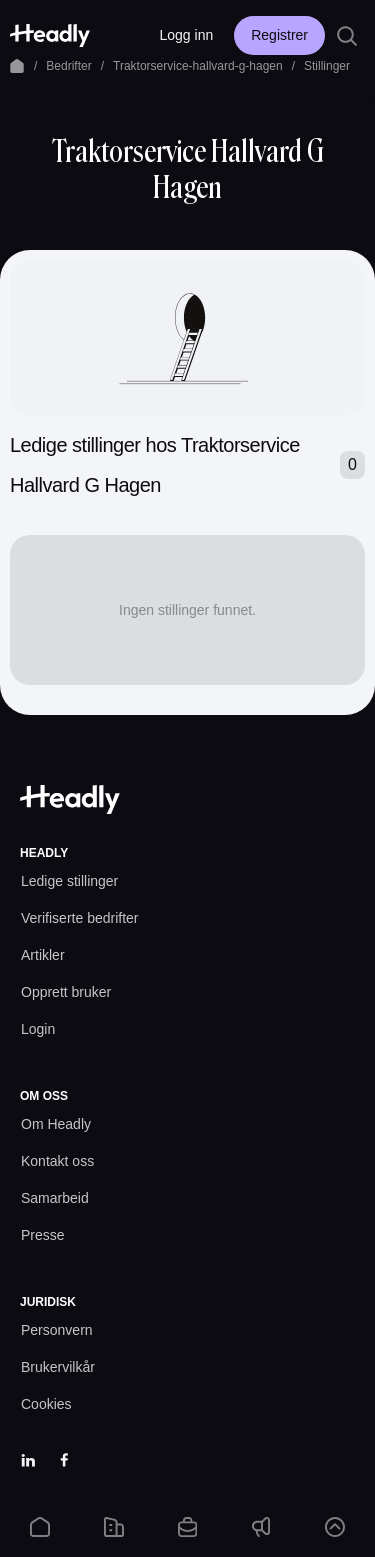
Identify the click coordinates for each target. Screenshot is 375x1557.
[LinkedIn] (28, 1460)
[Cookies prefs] (46, 1404)
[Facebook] (64, 1460)
